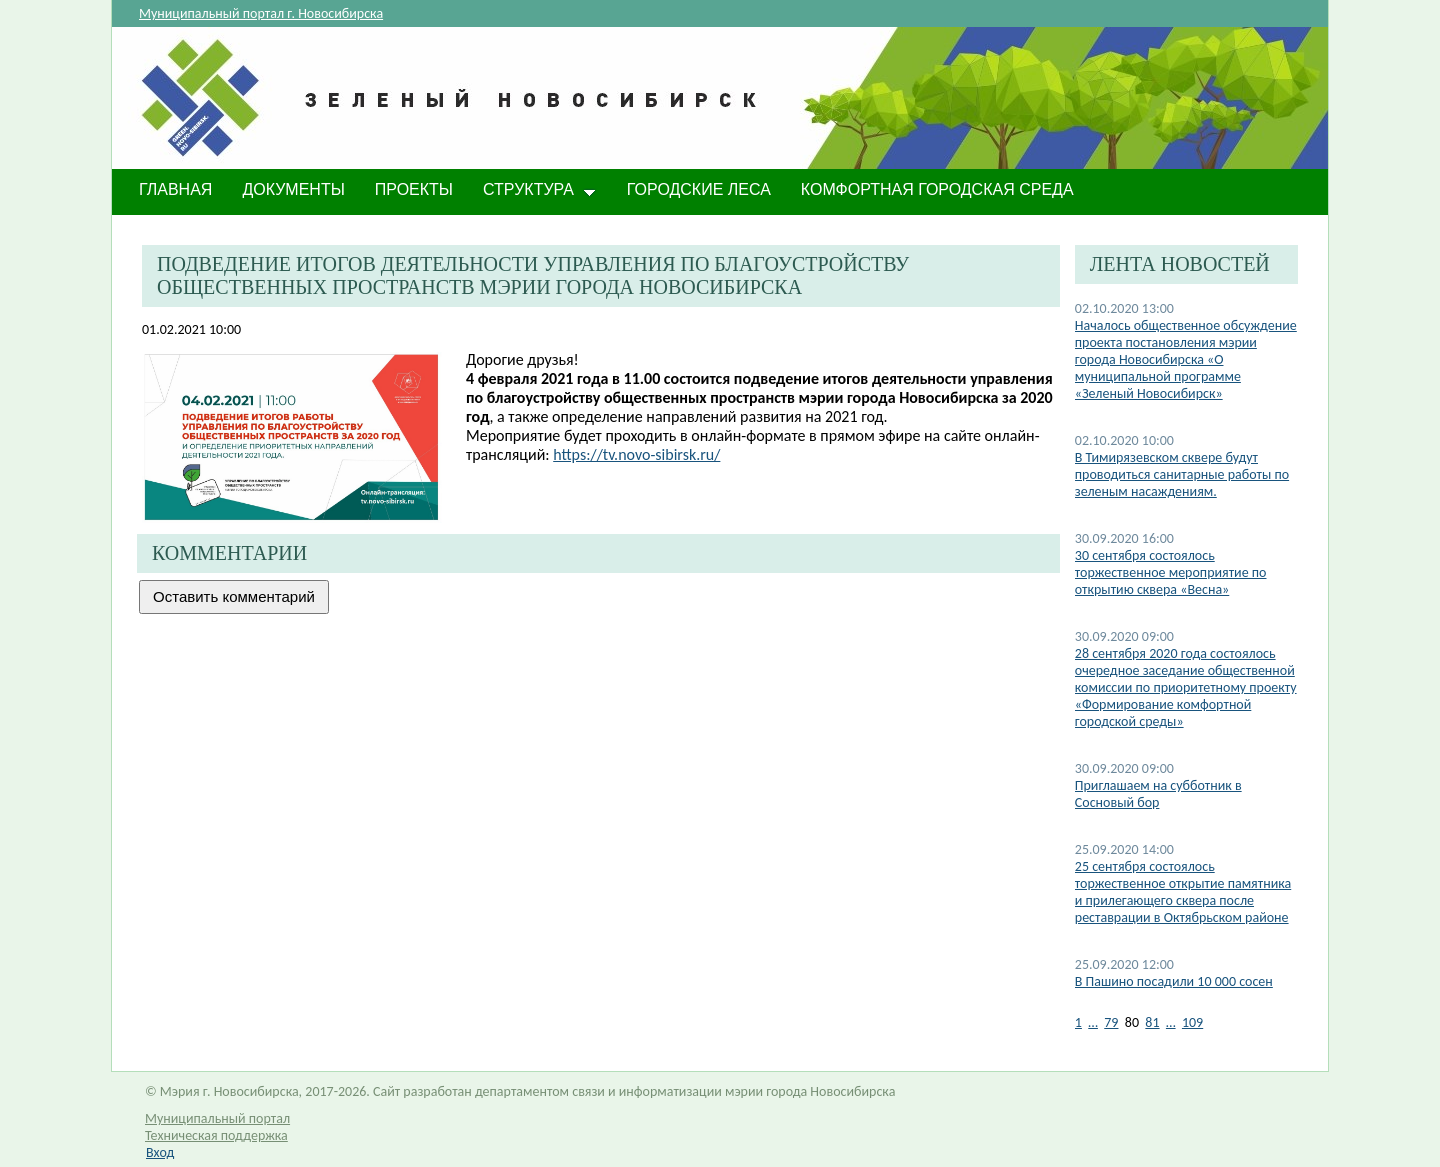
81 (1152, 1022)
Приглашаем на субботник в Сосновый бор (1158, 794)
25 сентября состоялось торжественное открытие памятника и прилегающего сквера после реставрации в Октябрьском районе (1183, 892)
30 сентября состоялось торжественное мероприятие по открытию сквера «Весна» (1171, 572)
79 (1111, 1022)
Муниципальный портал (217, 1118)
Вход (160, 1152)
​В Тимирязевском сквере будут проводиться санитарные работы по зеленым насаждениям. (1182, 474)
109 (1192, 1022)
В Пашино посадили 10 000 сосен (1174, 981)
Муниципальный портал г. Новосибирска (261, 13)
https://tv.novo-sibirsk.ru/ (636, 454)
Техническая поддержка (216, 1135)
